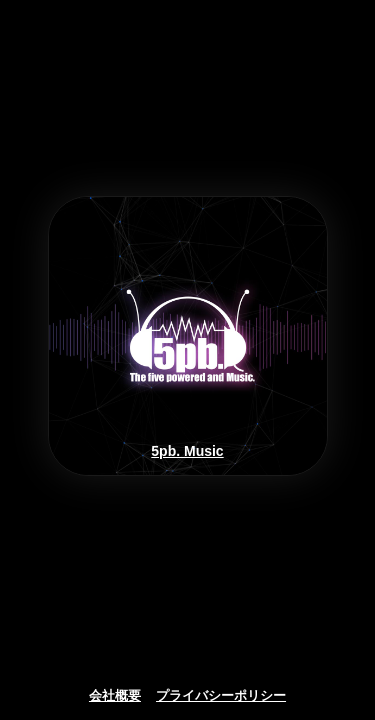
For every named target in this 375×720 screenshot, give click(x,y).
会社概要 (115, 696)
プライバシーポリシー (221, 696)
